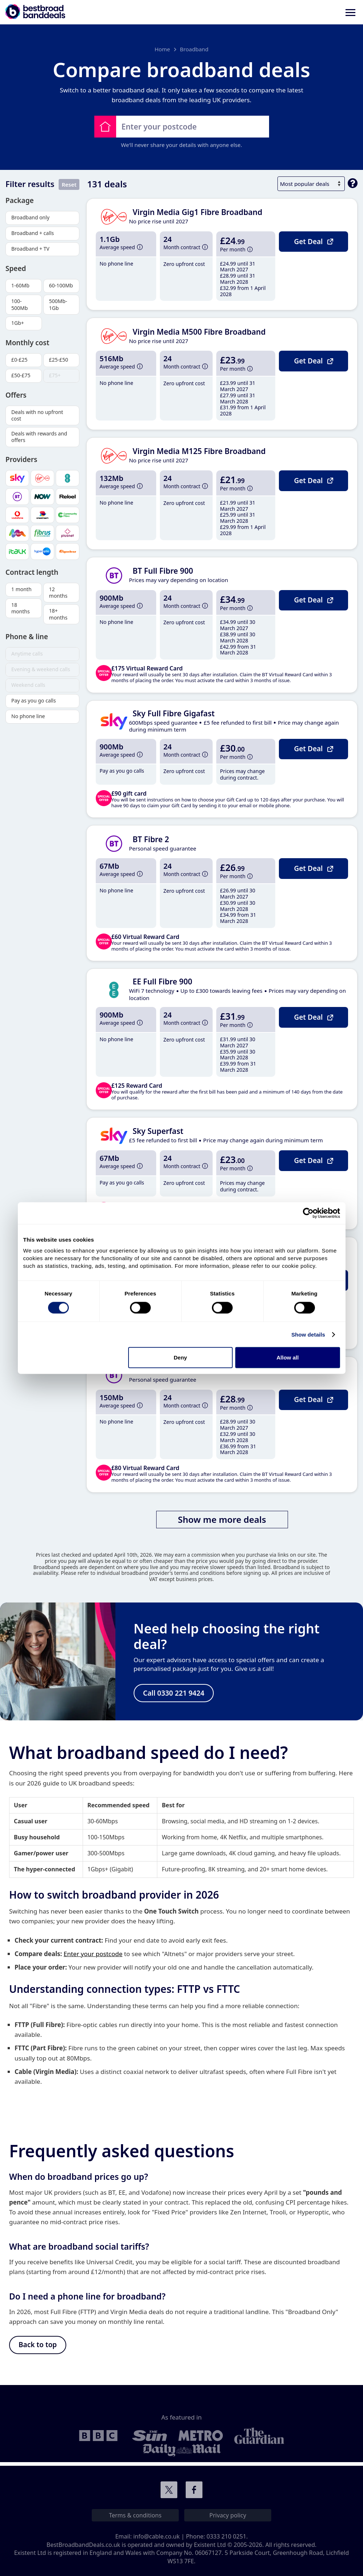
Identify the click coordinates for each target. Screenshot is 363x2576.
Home (162, 49)
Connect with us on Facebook (194, 2489)
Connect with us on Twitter (169, 2489)
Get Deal (313, 241)
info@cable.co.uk (156, 2536)
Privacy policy (227, 2515)
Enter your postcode (93, 1955)
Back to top (38, 2347)
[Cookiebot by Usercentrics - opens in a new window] (308, 1212)
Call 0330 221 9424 (173, 1694)
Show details (308, 1334)
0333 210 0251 (226, 2536)
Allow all (288, 1357)
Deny (180, 1357)
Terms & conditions (135, 2515)
